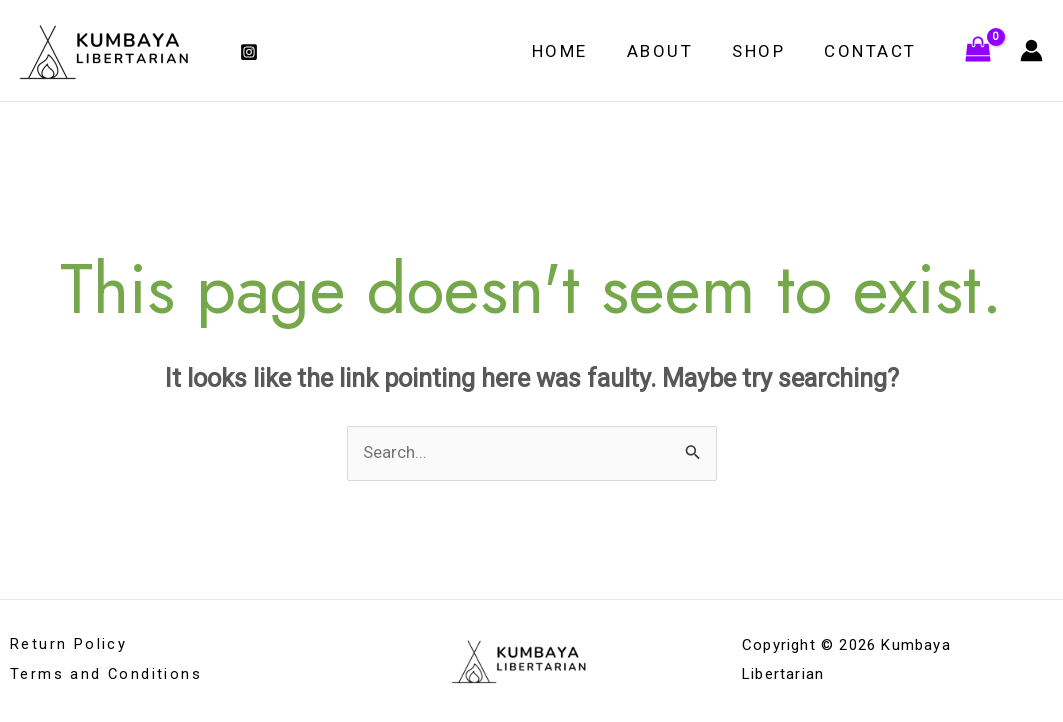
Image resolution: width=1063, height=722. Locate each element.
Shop (766, 51)
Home (577, 51)
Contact (873, 51)
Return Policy (68, 646)
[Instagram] (249, 52)
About (672, 51)
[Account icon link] (1031, 50)
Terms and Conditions (106, 675)
